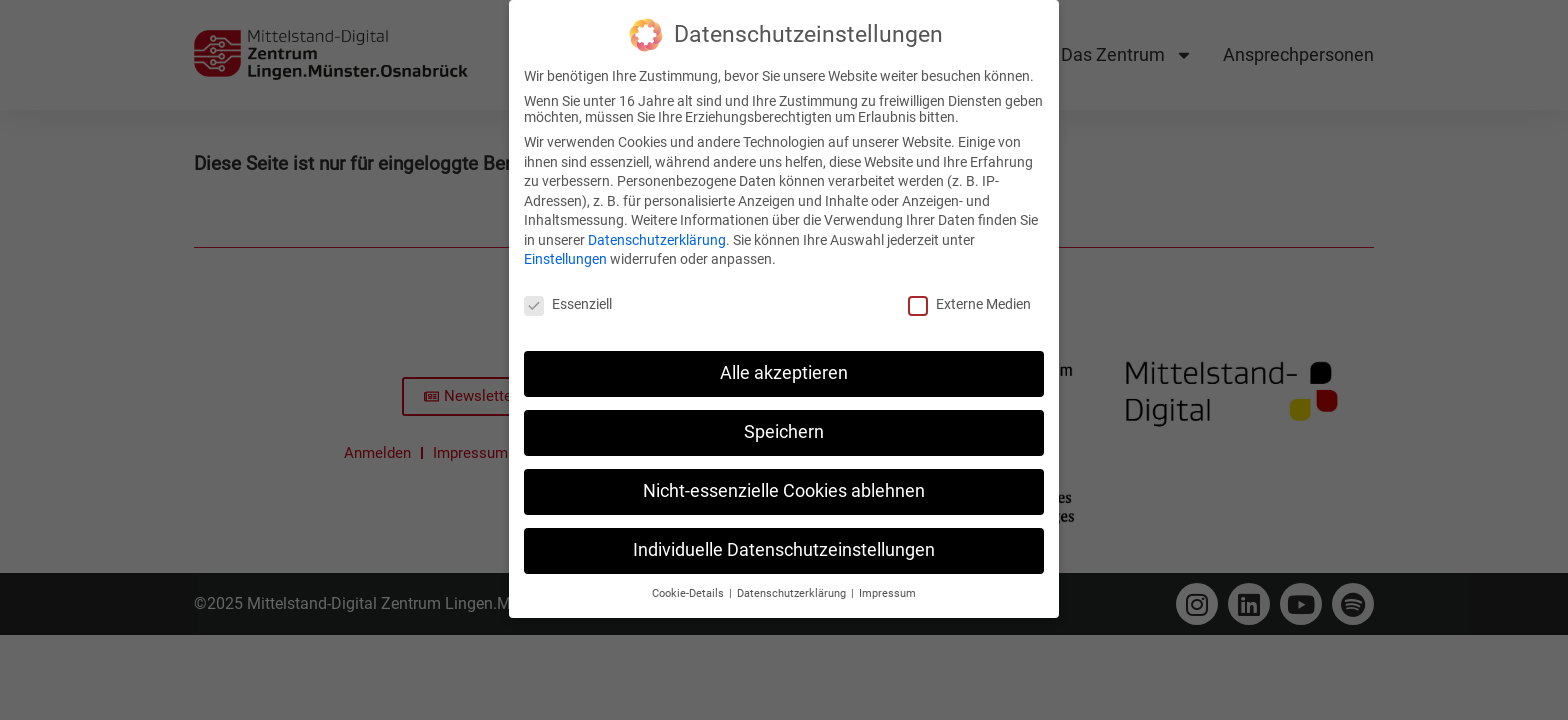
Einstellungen (565, 251)
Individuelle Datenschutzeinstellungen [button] (784, 542)
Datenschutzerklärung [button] (793, 585)
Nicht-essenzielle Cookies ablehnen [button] (784, 483)
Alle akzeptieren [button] (784, 365)
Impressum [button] (887, 585)
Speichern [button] (784, 424)
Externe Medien (969, 296)
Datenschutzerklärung (657, 232)
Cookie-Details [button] (689, 585)
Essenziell (568, 296)
